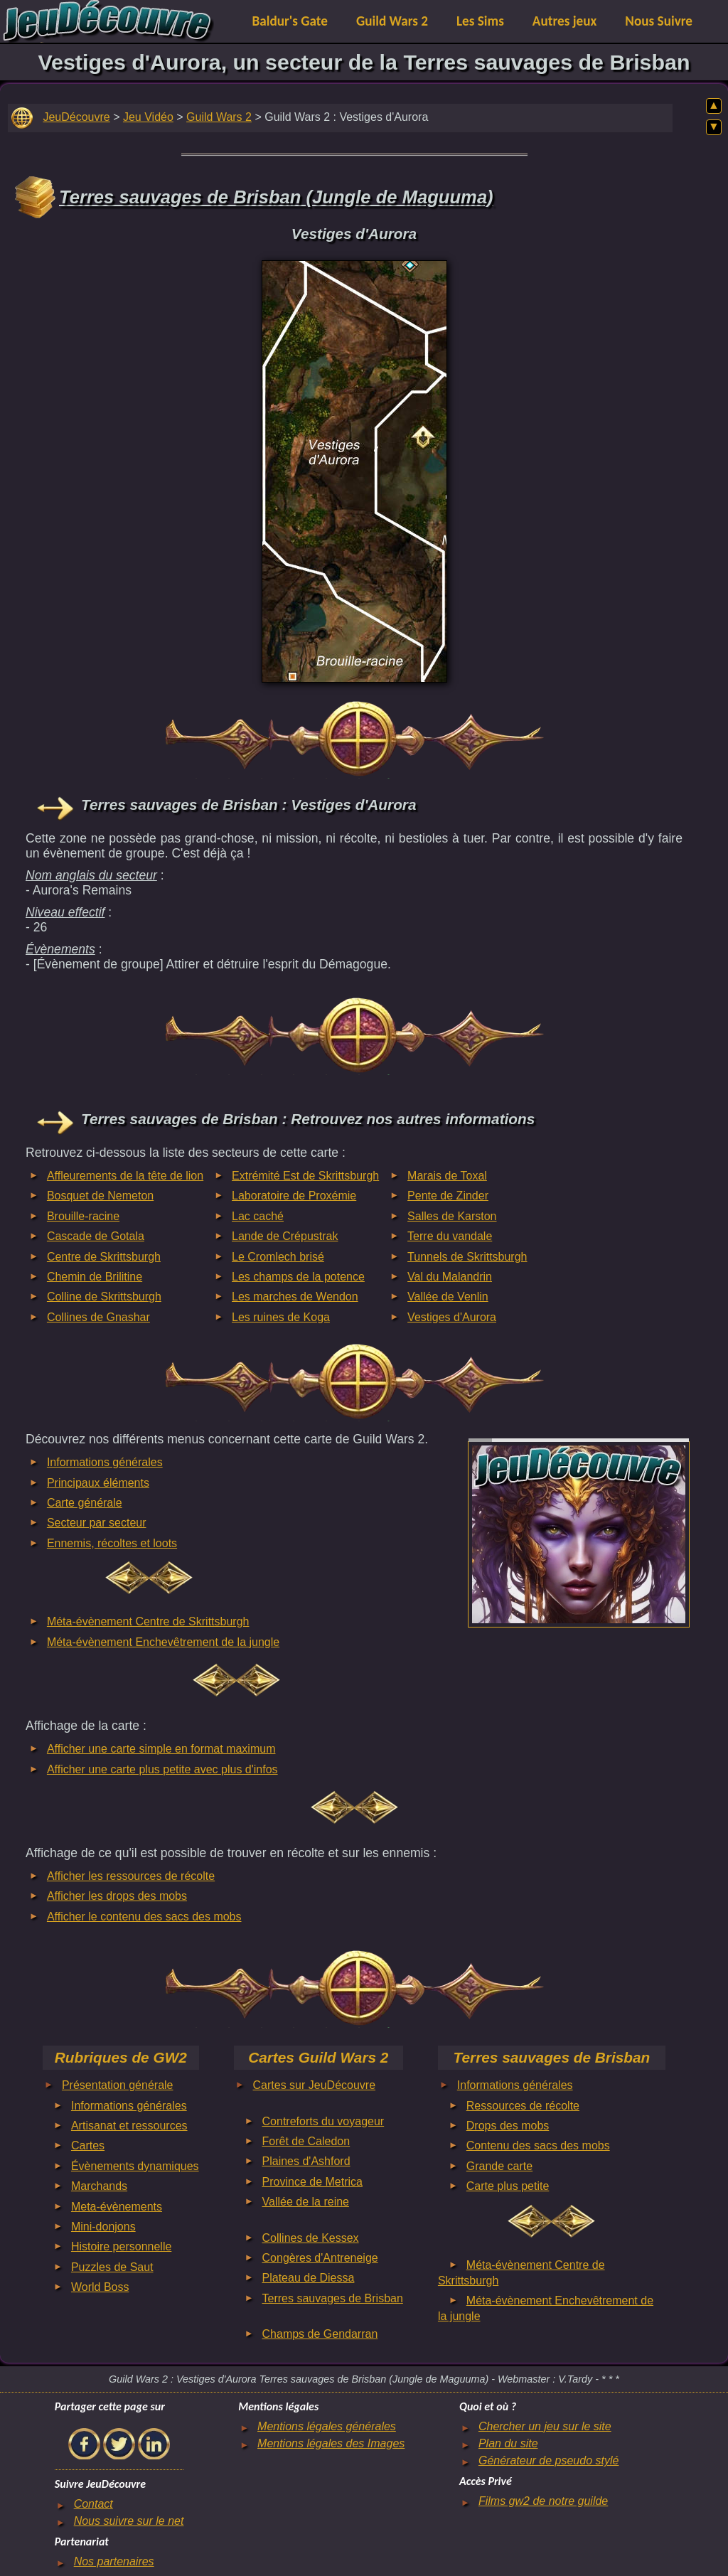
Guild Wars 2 (392, 21)
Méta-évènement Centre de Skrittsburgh (148, 1621)
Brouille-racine (83, 1216)
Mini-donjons (103, 2226)
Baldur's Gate (290, 21)
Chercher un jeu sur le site (544, 2426)
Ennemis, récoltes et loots (112, 1543)
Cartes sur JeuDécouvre (314, 2085)
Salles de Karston (451, 1216)
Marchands (99, 2186)
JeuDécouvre (76, 117)
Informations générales (105, 1462)
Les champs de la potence (298, 1277)
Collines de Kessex (310, 2238)
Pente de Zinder (447, 1196)
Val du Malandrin (449, 1277)
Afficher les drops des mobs (117, 1896)
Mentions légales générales (326, 2426)
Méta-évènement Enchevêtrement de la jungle (163, 1642)
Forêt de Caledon (306, 2141)
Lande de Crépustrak (285, 1236)
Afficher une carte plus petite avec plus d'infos (162, 1769)
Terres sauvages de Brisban (332, 2298)
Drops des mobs (508, 2126)
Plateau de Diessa (308, 2278)
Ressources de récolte (522, 2106)
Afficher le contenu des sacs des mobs (144, 1916)
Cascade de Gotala (95, 1236)
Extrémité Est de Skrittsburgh (305, 1176)
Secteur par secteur (96, 1523)
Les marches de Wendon (295, 1296)
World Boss (100, 2287)
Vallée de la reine (305, 2202)
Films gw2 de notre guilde (543, 2501)
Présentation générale (117, 2085)
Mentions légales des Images (331, 2443)
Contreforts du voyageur (323, 2121)
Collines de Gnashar (98, 1317)
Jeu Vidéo (148, 117)
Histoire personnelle (121, 2246)
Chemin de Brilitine (94, 1277)
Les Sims (480, 21)
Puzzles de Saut (112, 2267)
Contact (93, 2504)
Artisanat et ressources (129, 2126)
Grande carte (499, 2166)
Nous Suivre (658, 21)
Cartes (88, 2145)
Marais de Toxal (447, 1176)
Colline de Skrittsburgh (104, 1296)
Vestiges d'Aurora (451, 1317)
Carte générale (84, 1503)
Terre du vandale (449, 1236)
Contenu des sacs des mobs (538, 2145)
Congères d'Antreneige (320, 2258)
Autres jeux (564, 21)
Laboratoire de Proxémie (294, 1196)
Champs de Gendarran (320, 2334)
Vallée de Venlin (447, 1296)
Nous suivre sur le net (129, 2521)
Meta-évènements (116, 2207)
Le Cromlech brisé (278, 1257)
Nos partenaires (114, 2561)
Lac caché (258, 1216)
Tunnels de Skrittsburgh (467, 1257)
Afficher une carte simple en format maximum (161, 1749)
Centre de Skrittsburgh (104, 1257)
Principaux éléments (98, 1483)
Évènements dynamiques (135, 2166)
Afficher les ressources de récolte (131, 1876)
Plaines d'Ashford (306, 2161)
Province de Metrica (312, 2182)
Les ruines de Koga (281, 1317)
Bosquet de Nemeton (100, 1196)
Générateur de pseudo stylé (548, 2460)
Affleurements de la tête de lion (125, 1176)
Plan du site (508, 2443)
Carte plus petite (508, 2186)
